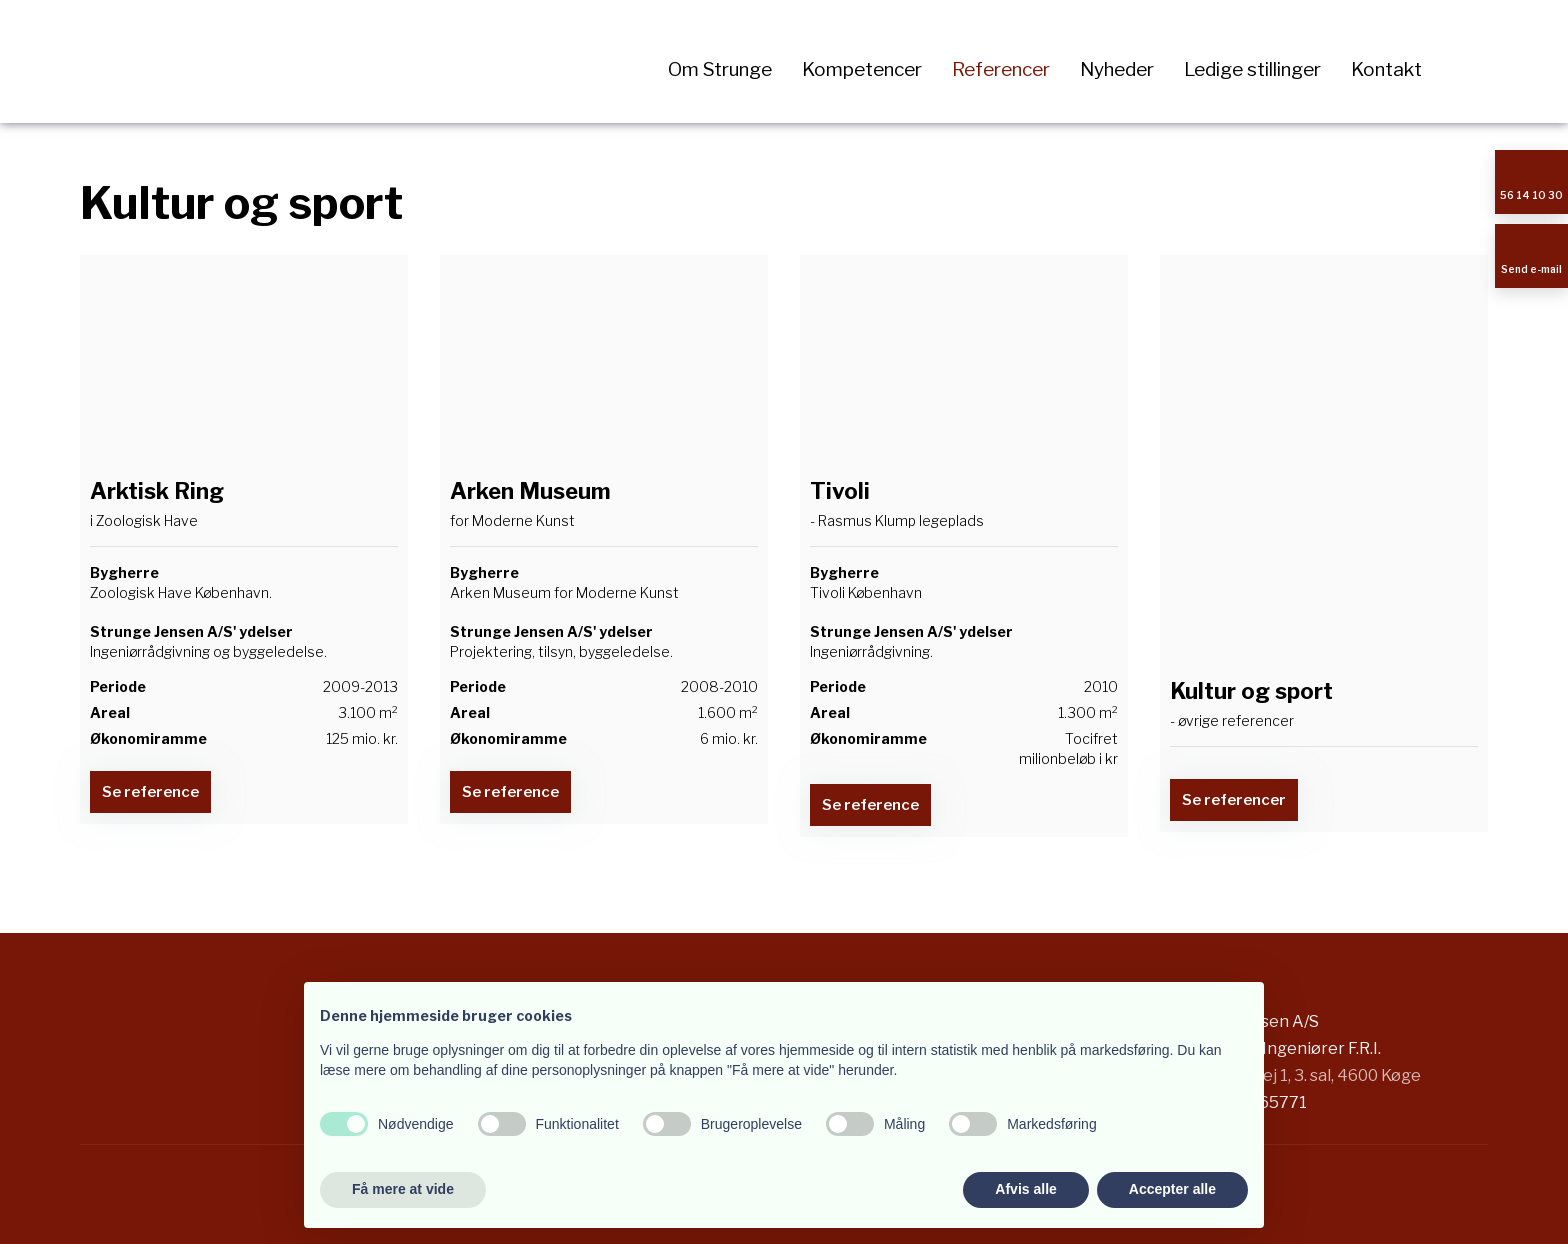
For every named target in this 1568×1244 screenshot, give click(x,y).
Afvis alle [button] (1025, 1189)
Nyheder (1117, 69)
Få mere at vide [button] (403, 1189)
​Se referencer (1234, 800)
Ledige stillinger (1252, 69)
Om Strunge (720, 69)
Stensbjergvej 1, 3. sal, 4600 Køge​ (1294, 1075)
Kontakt (1386, 69)
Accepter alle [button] (1172, 1189)
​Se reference (150, 792)
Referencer (1001, 69)
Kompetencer (862, 69)
